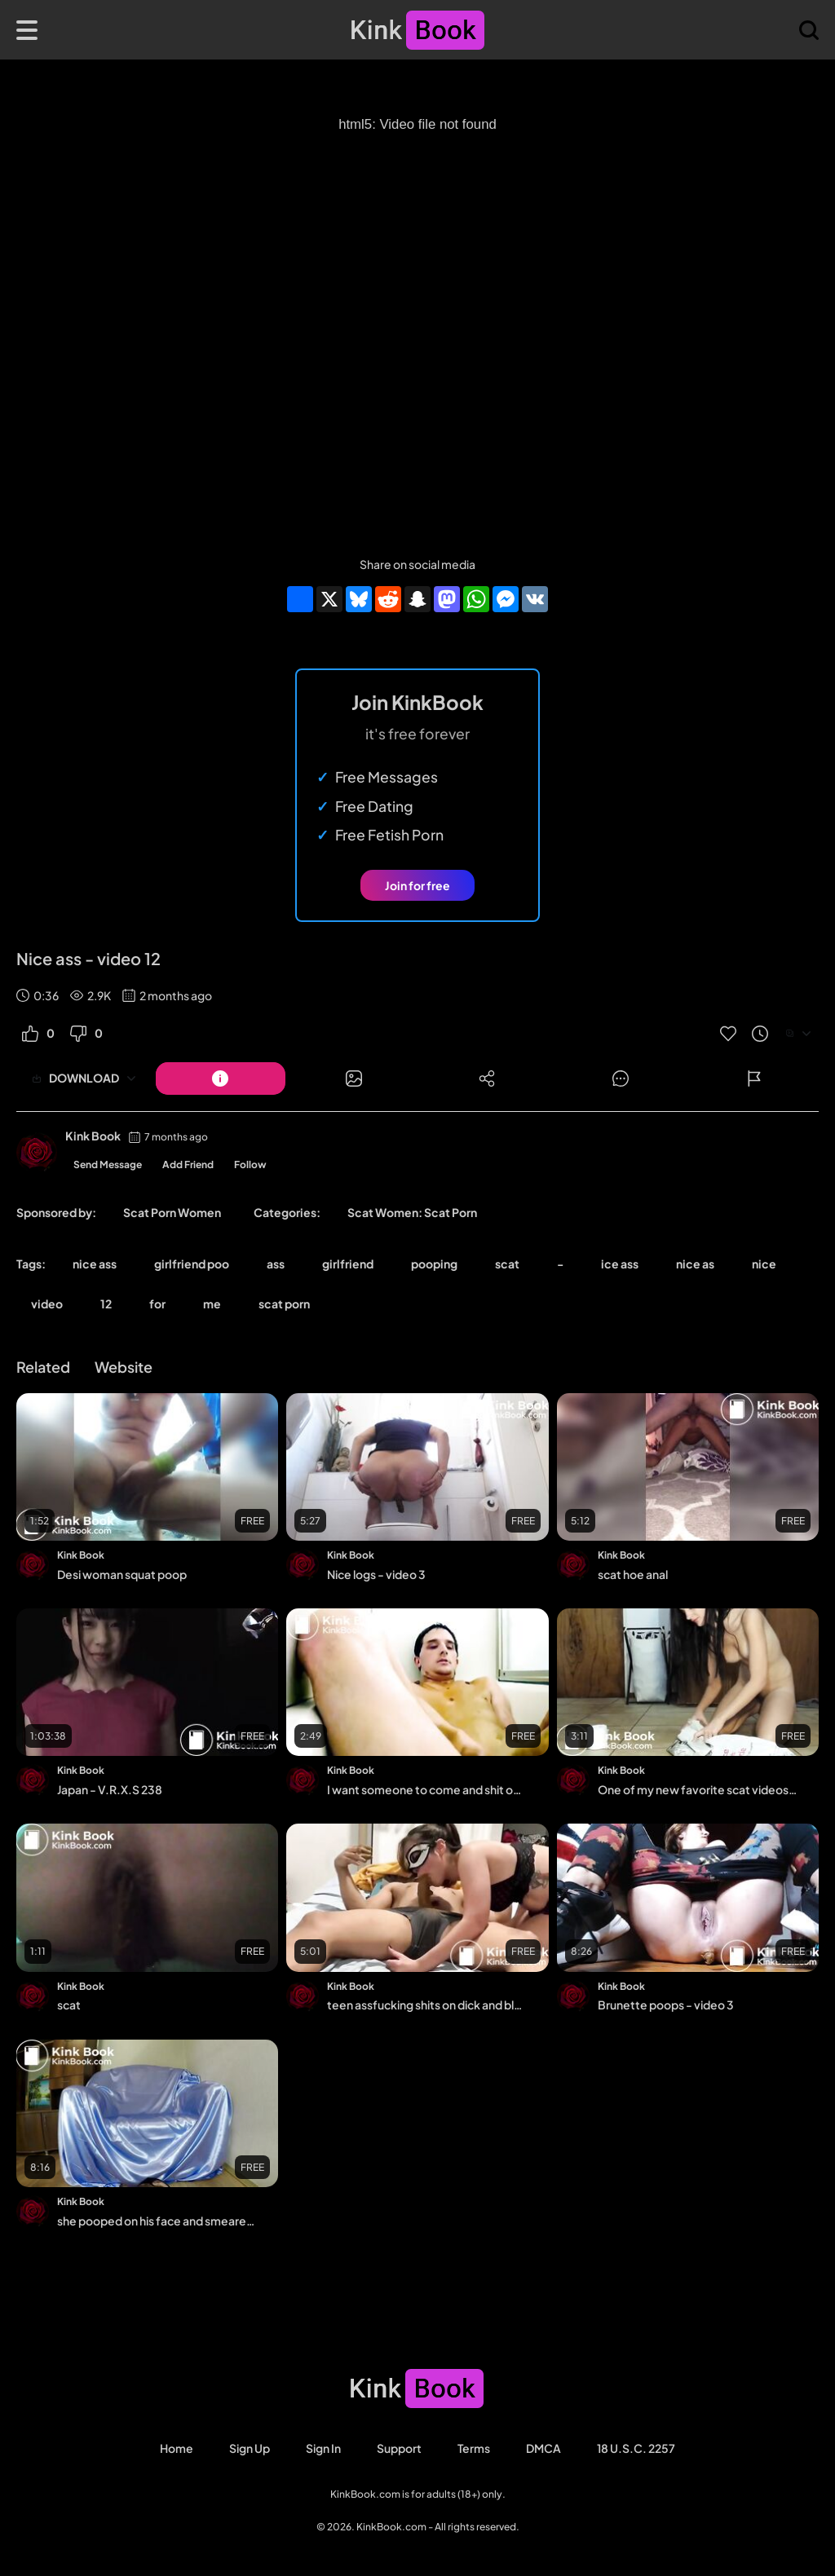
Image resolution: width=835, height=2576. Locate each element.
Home (176, 2448)
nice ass (95, 1263)
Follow (250, 1164)
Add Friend (188, 1164)
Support (399, 2448)
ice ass (619, 1263)
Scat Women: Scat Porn (412, 1212)
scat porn (284, 1303)
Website (123, 1366)
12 (106, 1303)
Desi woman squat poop (122, 1574)
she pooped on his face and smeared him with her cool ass (156, 2220)
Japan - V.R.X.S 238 (109, 1789)
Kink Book (93, 1135)
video (47, 1303)
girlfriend (347, 1263)
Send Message (107, 1164)
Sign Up (249, 2448)
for (157, 1303)
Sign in (323, 2448)
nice (764, 1263)
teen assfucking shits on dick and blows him (426, 2004)
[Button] (220, 1078)
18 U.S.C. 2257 (636, 2448)
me (212, 1303)
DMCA (543, 2448)
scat (507, 1263)
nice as (695, 1263)
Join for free (417, 885)
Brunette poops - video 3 (666, 2004)
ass (276, 1263)
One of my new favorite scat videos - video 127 (697, 1789)
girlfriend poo (191, 1263)
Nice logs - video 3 (376, 1574)
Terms (473, 2448)
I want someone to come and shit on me (426, 1789)
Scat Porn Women (172, 1212)
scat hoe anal (633, 1574)
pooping (434, 1263)
